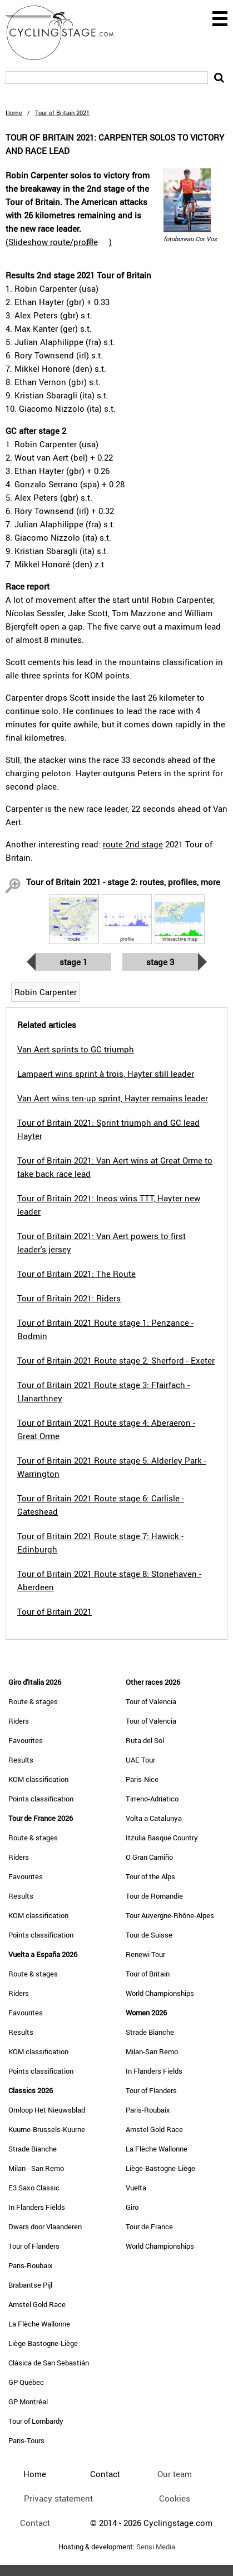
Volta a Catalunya (154, 1818)
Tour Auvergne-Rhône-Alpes (170, 1915)
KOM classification (38, 1779)
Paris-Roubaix (30, 2265)
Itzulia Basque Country (162, 1838)
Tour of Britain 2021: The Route (76, 1273)
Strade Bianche (32, 2149)
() (59, 241)
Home (14, 112)
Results (20, 1760)
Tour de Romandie (154, 1896)
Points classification (40, 1799)
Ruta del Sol (145, 1740)
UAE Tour (140, 1760)
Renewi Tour (145, 1954)
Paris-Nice (142, 1779)
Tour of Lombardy (35, 2421)
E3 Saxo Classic (34, 2188)
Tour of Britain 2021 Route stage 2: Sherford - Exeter (116, 1360)
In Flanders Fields (36, 2207)
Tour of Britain (148, 1974)
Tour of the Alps (150, 1876)
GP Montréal (28, 2402)
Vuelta (136, 2188)
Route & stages (33, 1701)
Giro (132, 2207)
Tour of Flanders (34, 2246)
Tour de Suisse (149, 1935)
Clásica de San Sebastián (48, 2363)
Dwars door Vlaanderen (45, 2226)
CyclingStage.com (67, 33)
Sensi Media (155, 2547)
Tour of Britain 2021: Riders (69, 1298)
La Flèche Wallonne (39, 2324)
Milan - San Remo (36, 2168)
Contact (35, 2522)
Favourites (25, 1740)
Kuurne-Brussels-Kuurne (46, 2129)
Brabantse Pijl (30, 2285)
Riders (18, 1721)
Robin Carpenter (45, 991)
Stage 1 (73, 961)
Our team (174, 2473)
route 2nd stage (133, 844)
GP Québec (26, 2382)
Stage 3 (160, 961)
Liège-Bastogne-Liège (43, 2343)
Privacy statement (58, 2498)
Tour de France (149, 2226)
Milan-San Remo (152, 2051)
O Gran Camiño (149, 1857)
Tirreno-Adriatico (152, 1799)
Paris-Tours (26, 2440)
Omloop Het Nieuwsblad (46, 2110)
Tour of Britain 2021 (54, 1611)
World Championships (160, 1993)
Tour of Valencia (151, 1701)
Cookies (174, 2498)
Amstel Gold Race (37, 2304)
